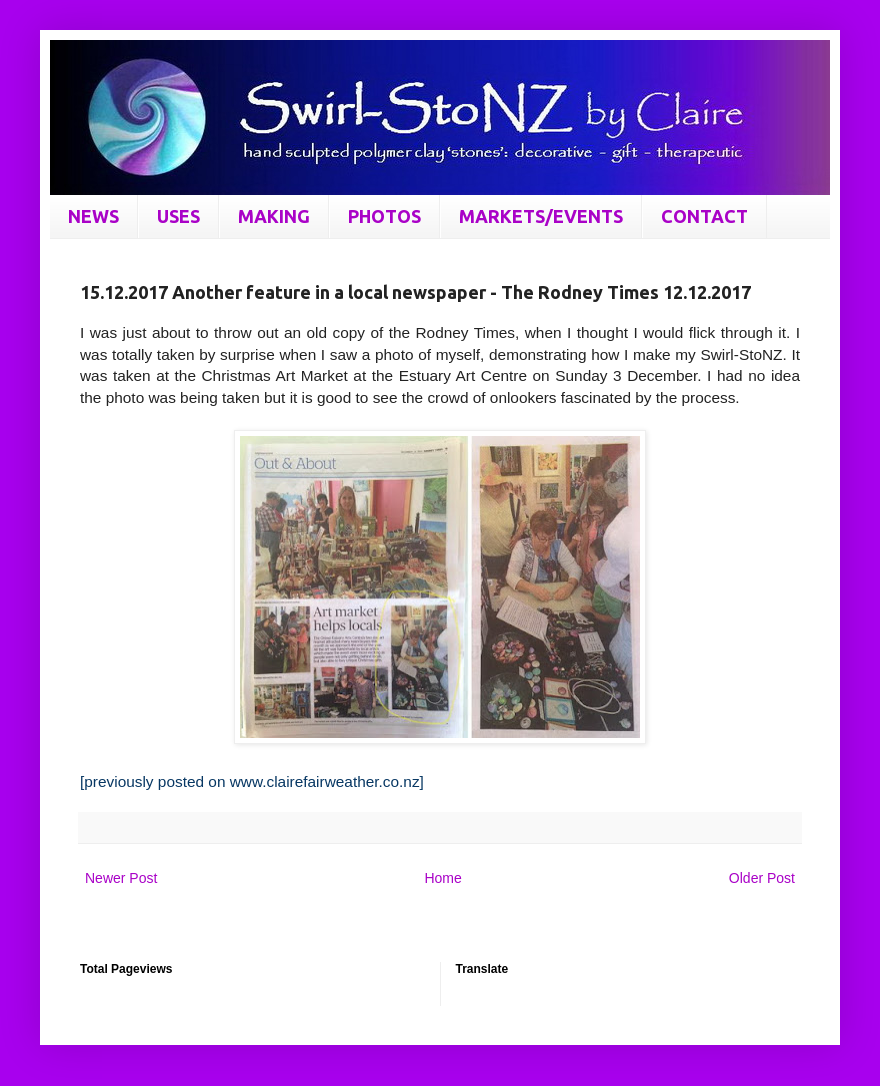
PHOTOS (384, 216)
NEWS (93, 216)
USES (178, 216)
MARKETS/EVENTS (541, 216)
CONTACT (704, 216)
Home (442, 878)
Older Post (762, 878)
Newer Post (121, 878)
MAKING (274, 216)
